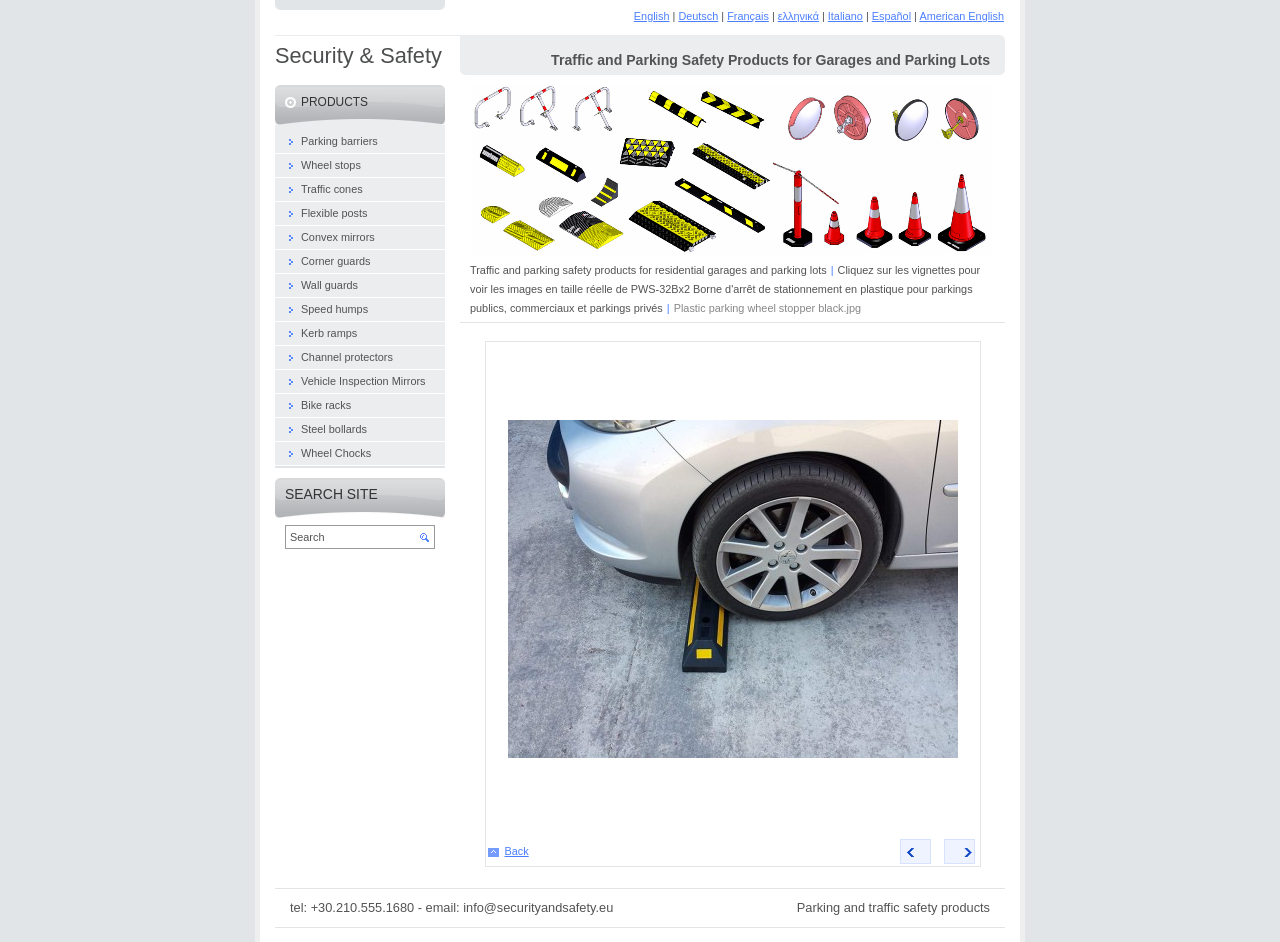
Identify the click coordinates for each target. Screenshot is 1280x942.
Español (891, 16)
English (652, 16)
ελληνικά (798, 16)
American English (961, 16)
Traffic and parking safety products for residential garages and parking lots (648, 270)
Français (748, 16)
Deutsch (698, 16)
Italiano (845, 16)
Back (517, 851)
